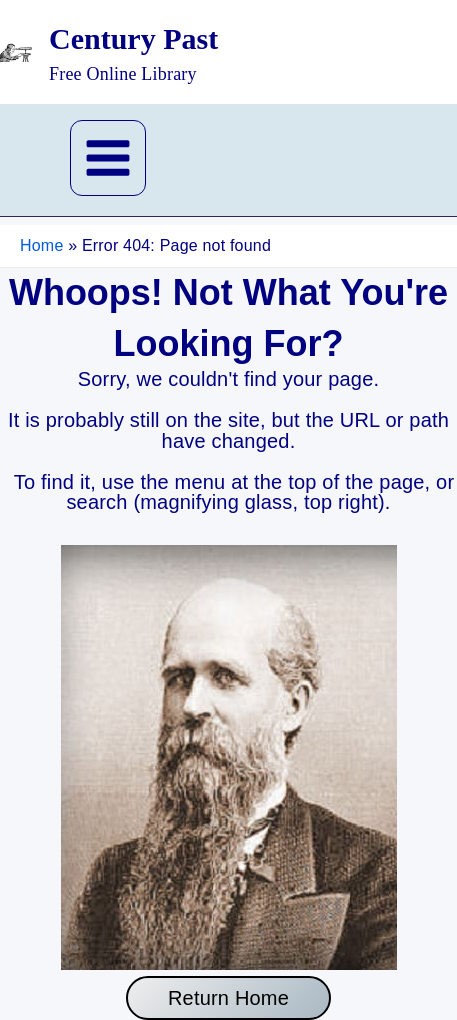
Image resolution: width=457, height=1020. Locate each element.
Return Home (228, 998)
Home (41, 245)
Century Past (133, 38)
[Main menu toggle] (108, 158)
